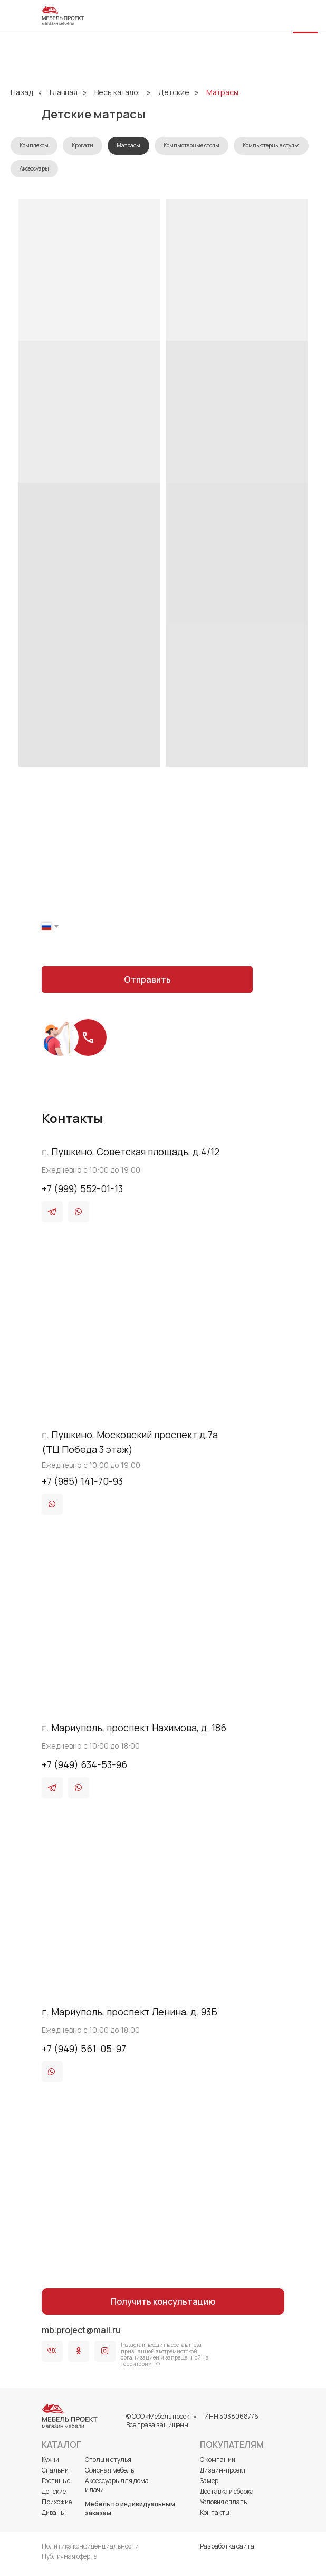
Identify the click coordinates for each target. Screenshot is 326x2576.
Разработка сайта (227, 2546)
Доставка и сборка (227, 2491)
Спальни (55, 2470)
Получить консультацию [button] (163, 2301)
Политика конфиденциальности (90, 2546)
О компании (217, 2459)
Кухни (50, 2459)
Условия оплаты (224, 2501)
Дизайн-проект (223, 2470)
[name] (147, 895)
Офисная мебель (109, 2470)
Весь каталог (117, 92)
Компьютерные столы (191, 145)
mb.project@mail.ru (81, 2330)
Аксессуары (34, 168)
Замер (209, 2480)
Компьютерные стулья (271, 145)
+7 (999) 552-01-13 (82, 1188)
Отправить (147, 979)
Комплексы (34, 145)
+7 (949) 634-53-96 (84, 1764)
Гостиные (56, 2480)
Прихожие (57, 2501)
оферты (233, 951)
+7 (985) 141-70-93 (82, 1481)
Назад (22, 92)
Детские (173, 92)
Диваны (53, 2512)
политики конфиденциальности (173, 951)
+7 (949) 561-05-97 (84, 2048)
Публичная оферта (70, 2556)
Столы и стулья (108, 2459)
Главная (64, 92)
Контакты (214, 2512)
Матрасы (222, 92)
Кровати (82, 145)
